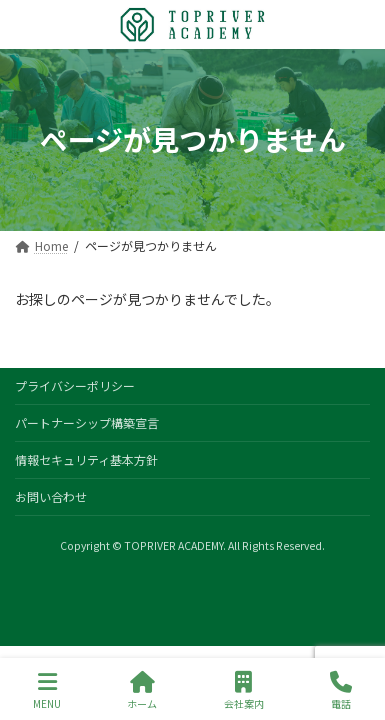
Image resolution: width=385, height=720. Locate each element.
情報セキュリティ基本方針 (86, 459)
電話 (341, 690)
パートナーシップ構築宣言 (87, 422)
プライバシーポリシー (75, 385)
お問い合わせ (51, 496)
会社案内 (244, 690)
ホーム (142, 690)
